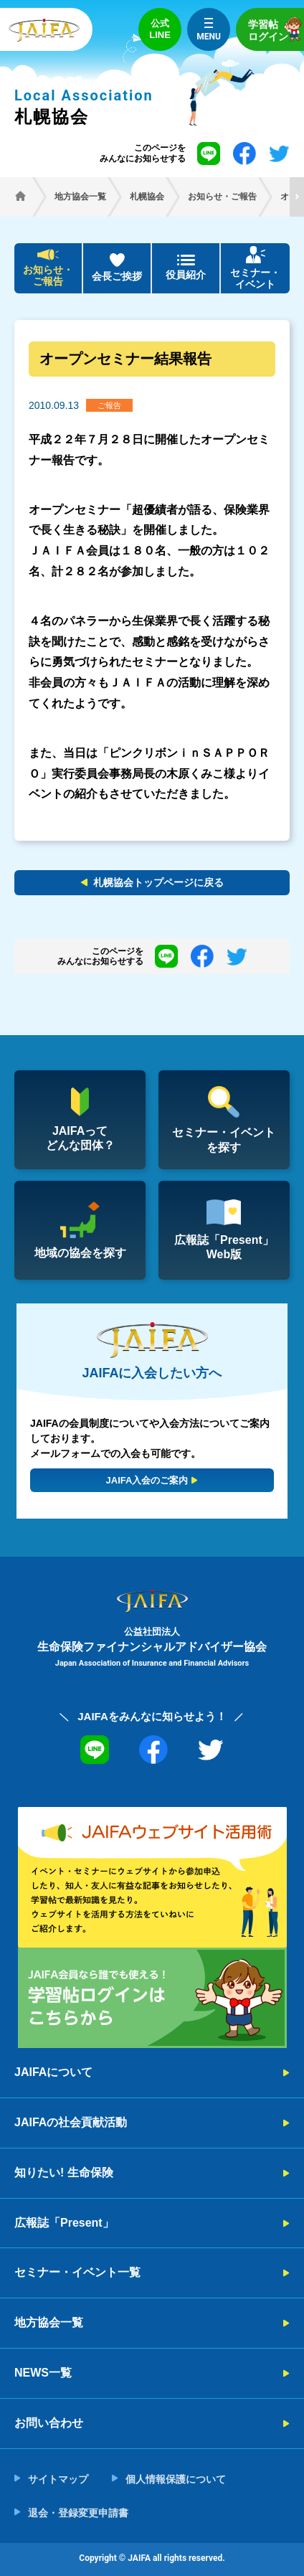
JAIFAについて (53, 2072)
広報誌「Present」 (64, 2223)
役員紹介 (186, 274)
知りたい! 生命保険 (63, 2172)
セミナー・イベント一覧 (77, 2272)
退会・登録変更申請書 (78, 2513)
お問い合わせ (48, 2423)
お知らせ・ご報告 (48, 276)
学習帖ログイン (276, 29)
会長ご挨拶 (117, 276)
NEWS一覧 (43, 2373)
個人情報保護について (175, 2479)
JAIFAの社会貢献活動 (70, 2122)
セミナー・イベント (255, 279)
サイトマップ (58, 2479)
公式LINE (160, 29)
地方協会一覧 (48, 2322)
